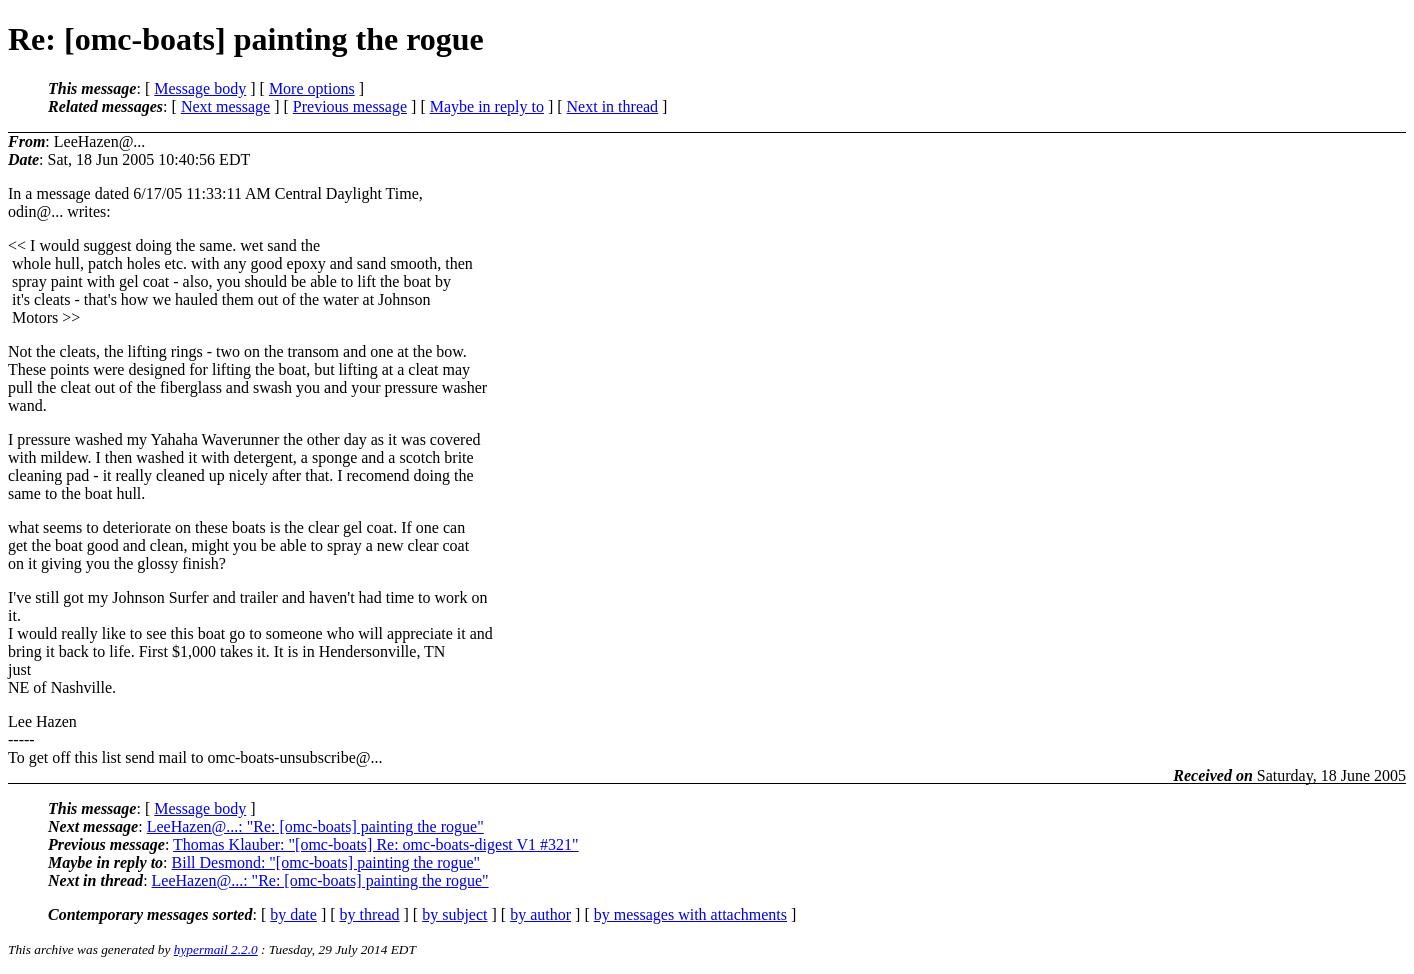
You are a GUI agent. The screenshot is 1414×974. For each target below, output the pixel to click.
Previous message (350, 106)
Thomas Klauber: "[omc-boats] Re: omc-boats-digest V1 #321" (376, 844)
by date (293, 914)
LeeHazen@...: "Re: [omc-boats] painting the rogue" (315, 826)
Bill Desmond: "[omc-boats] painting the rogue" (326, 862)
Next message (225, 106)
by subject (454, 914)
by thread (370, 914)
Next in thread (613, 106)
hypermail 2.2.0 (216, 949)
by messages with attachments (690, 914)
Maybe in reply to (487, 106)
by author (540, 914)
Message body (200, 88)
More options (312, 88)
